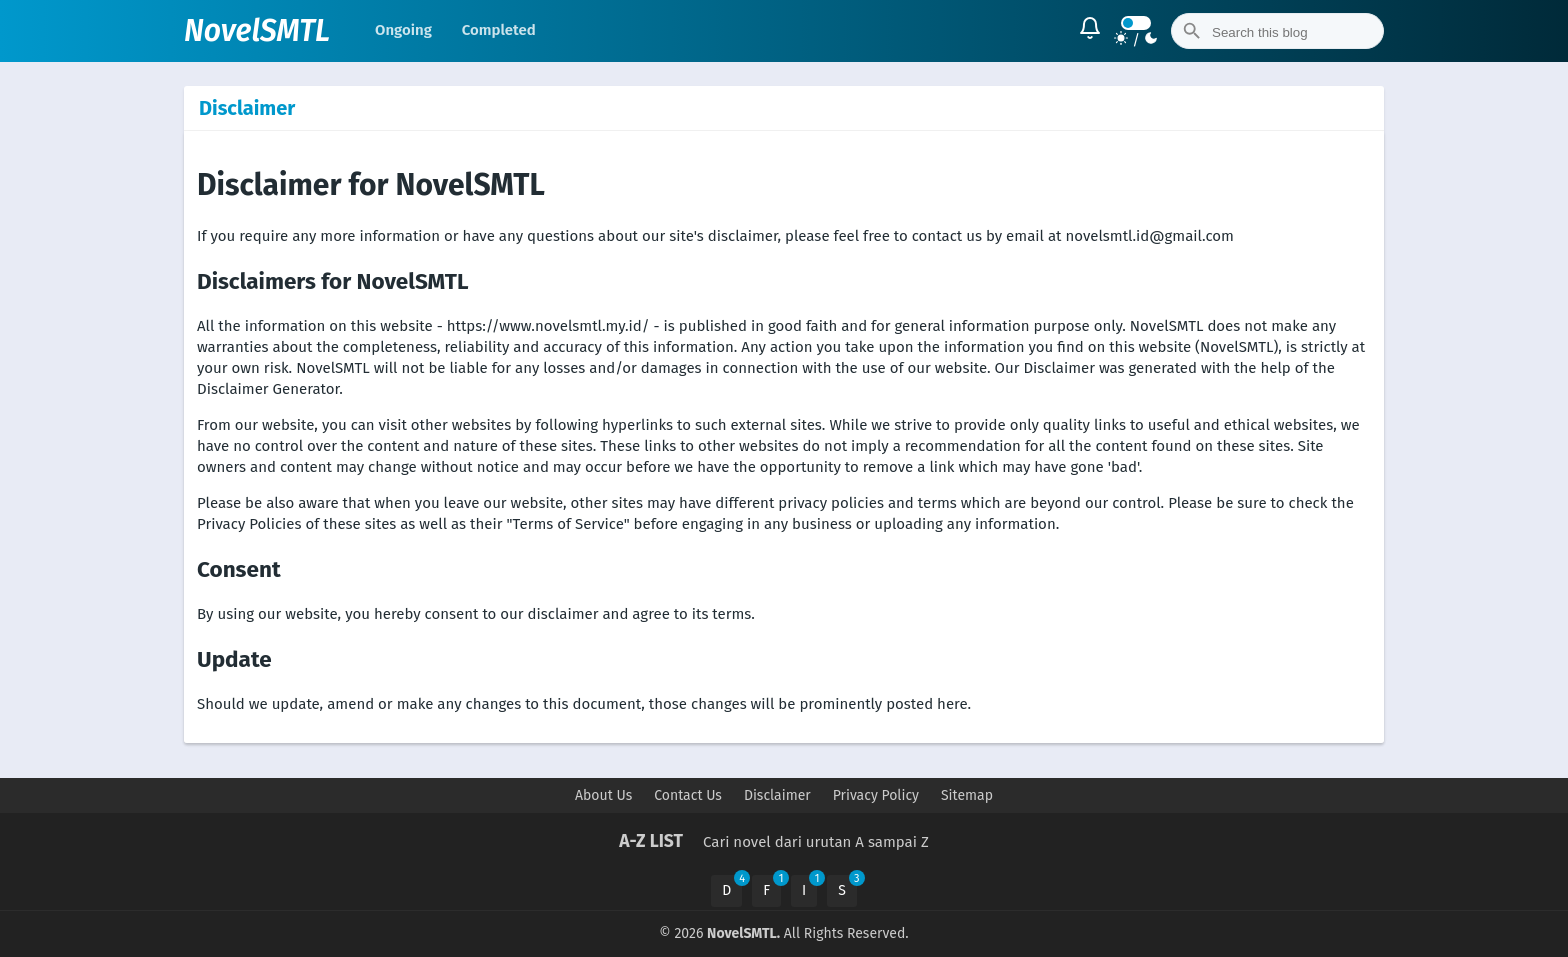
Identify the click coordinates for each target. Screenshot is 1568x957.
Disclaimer (777, 795)
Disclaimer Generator (268, 389)
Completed (499, 30)
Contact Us (688, 795)
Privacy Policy (876, 795)
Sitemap (967, 795)
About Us (603, 795)
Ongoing (403, 30)
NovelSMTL (257, 31)
